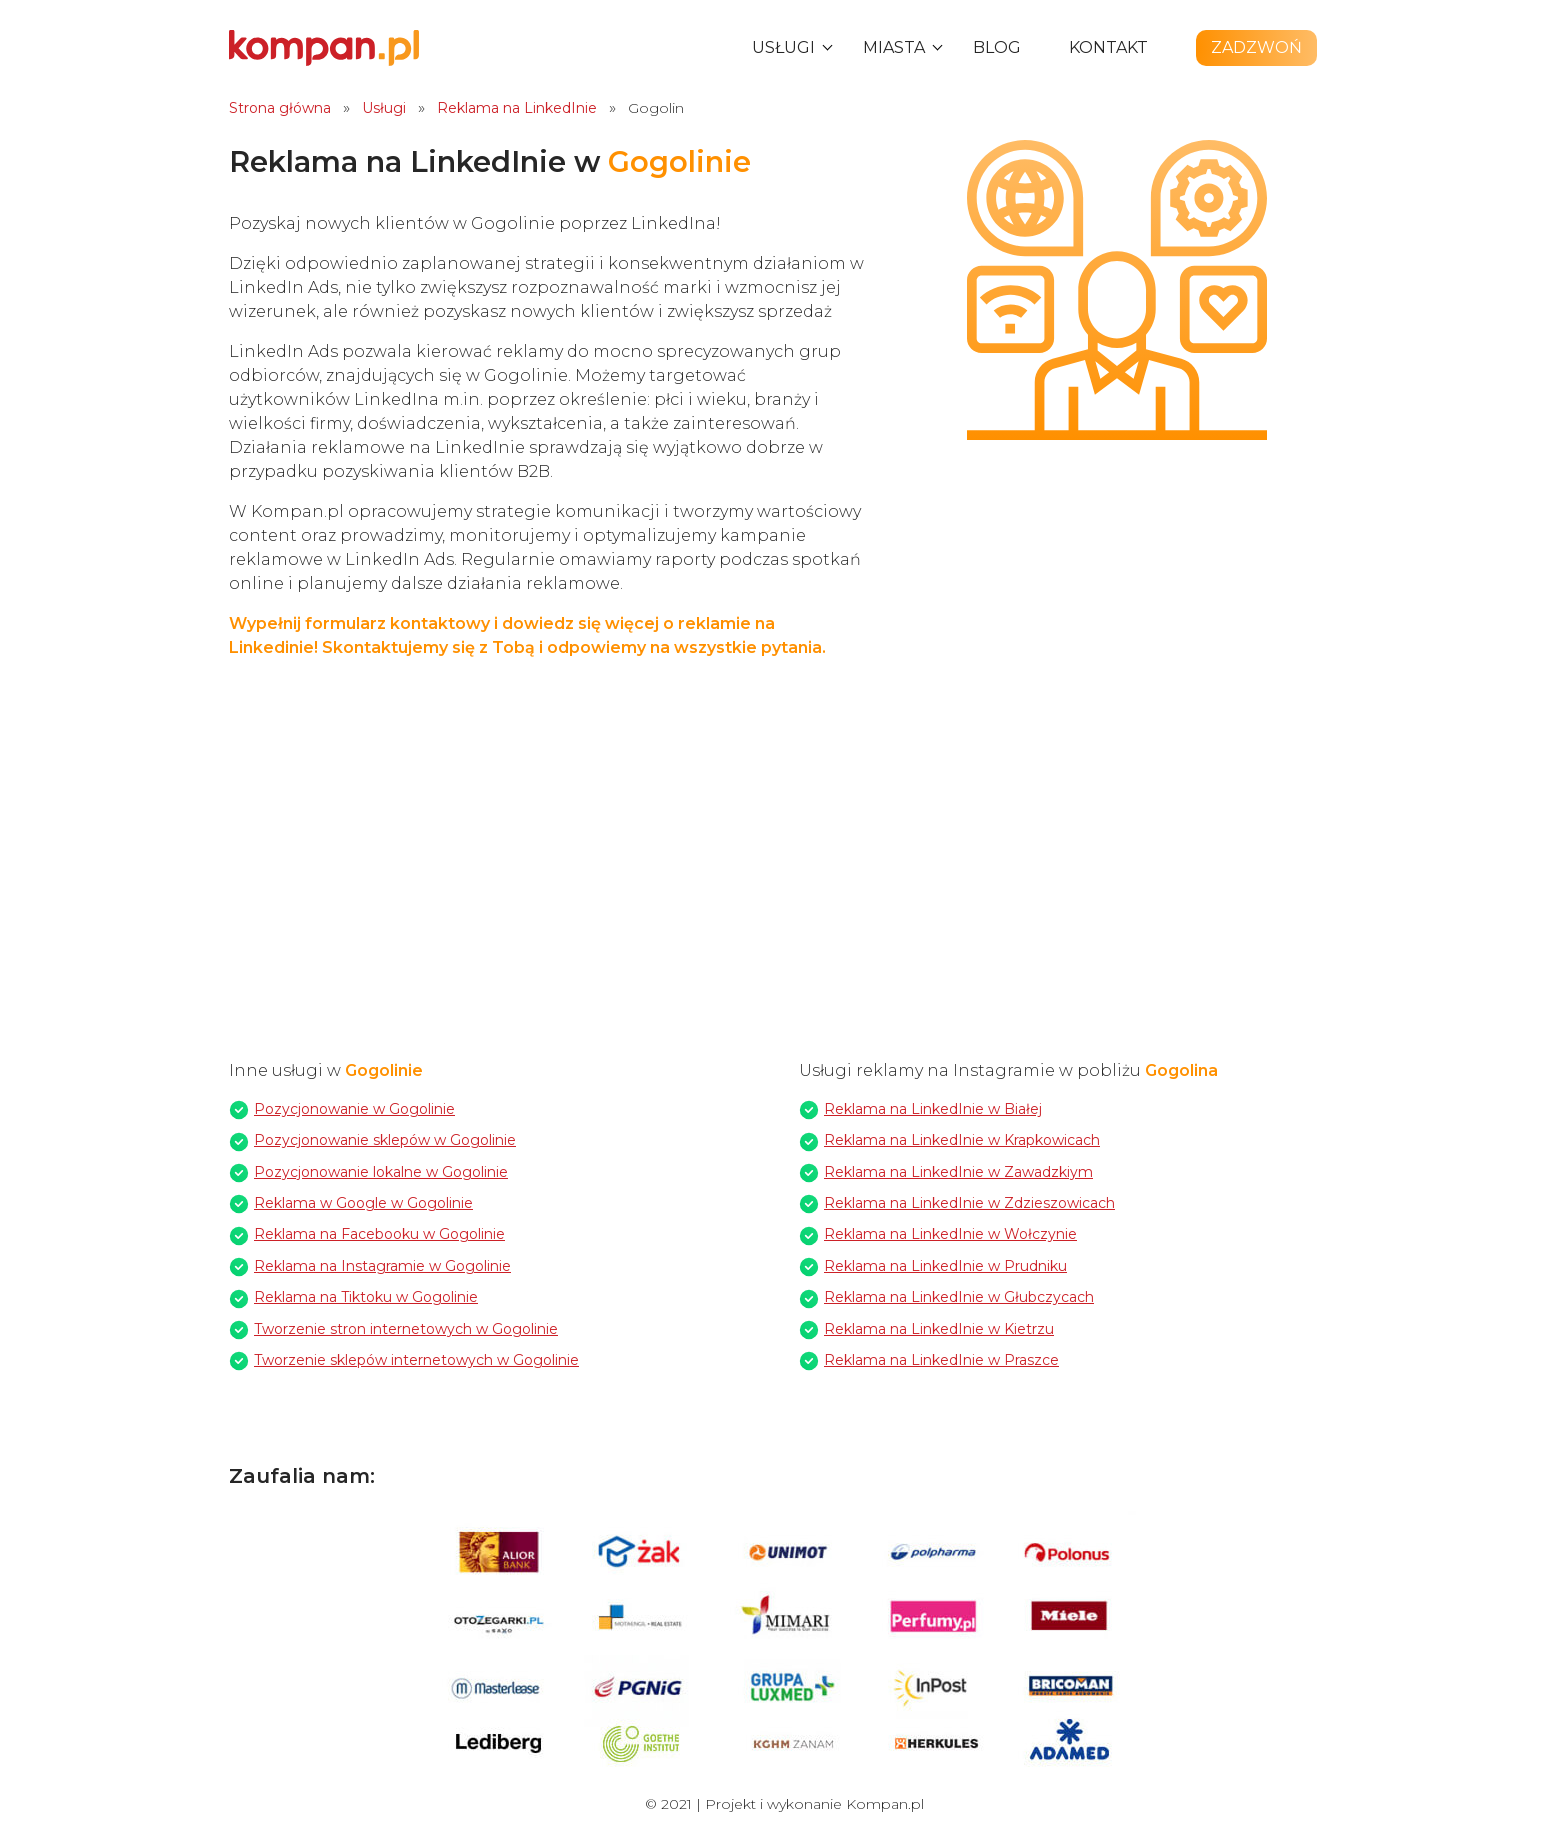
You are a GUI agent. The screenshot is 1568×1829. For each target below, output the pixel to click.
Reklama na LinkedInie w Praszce (941, 1360)
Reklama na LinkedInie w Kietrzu (939, 1329)
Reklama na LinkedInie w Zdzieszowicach (969, 1203)
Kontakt (1108, 47)
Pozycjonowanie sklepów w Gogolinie (385, 1140)
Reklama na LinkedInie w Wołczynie (950, 1234)
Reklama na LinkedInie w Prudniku (945, 1266)
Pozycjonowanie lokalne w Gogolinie (381, 1172)
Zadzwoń (1256, 47)
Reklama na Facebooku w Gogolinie (379, 1234)
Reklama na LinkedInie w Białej (933, 1109)
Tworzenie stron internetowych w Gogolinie (406, 1329)
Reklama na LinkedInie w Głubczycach (959, 1297)
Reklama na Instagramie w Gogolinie (382, 1266)
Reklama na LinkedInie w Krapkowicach (962, 1140)
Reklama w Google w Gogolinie (363, 1203)
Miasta (894, 47)
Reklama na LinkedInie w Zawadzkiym (958, 1172)
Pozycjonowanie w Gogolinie (354, 1109)
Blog (997, 47)
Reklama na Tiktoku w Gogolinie (366, 1297)
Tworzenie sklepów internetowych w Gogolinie (416, 1360)
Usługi (783, 47)
